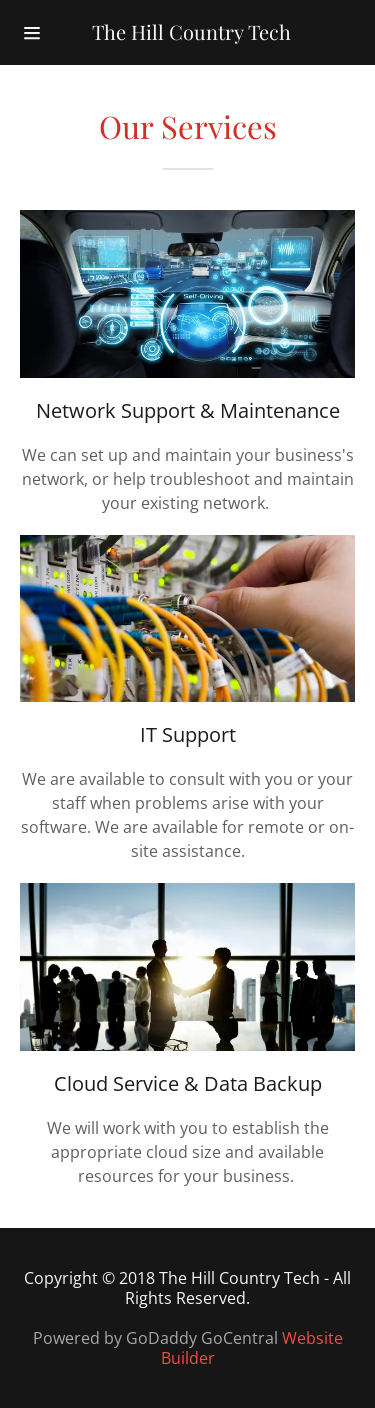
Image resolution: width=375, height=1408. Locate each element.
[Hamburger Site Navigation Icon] (32, 33)
